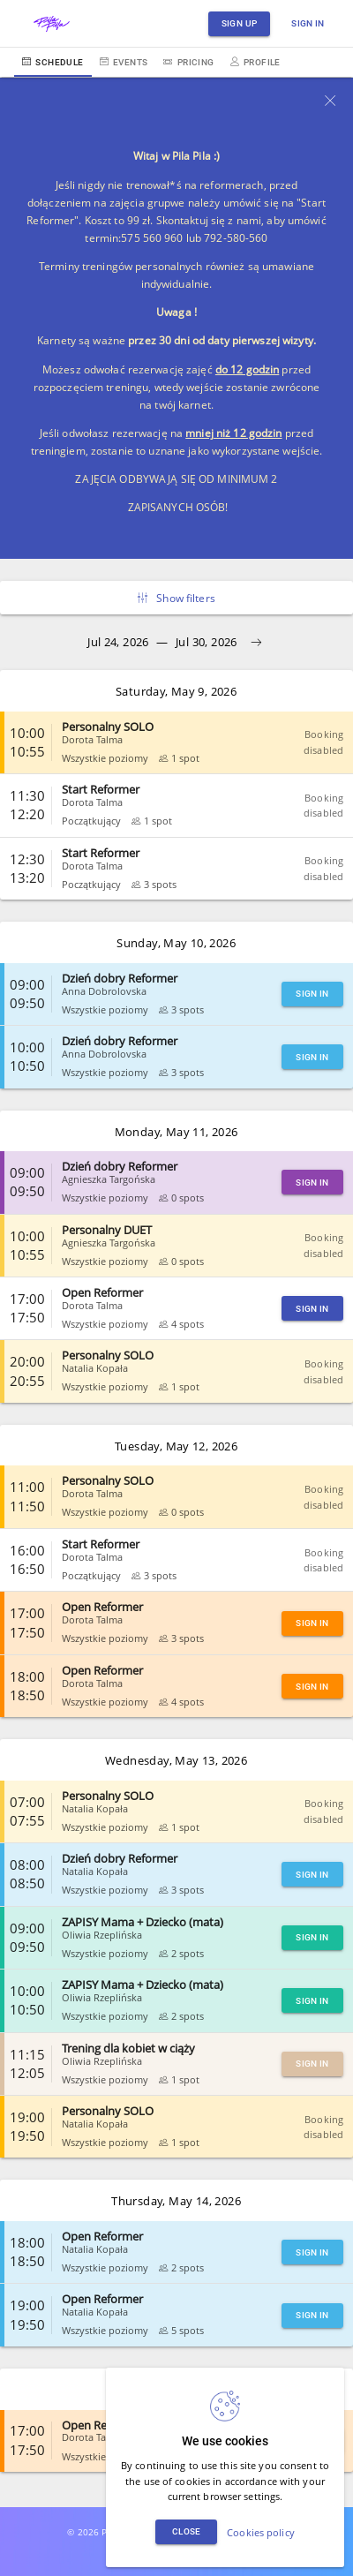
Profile (255, 62)
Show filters (176, 598)
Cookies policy (261, 2532)
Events (124, 62)
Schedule (53, 62)
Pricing (188, 62)
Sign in (308, 23)
